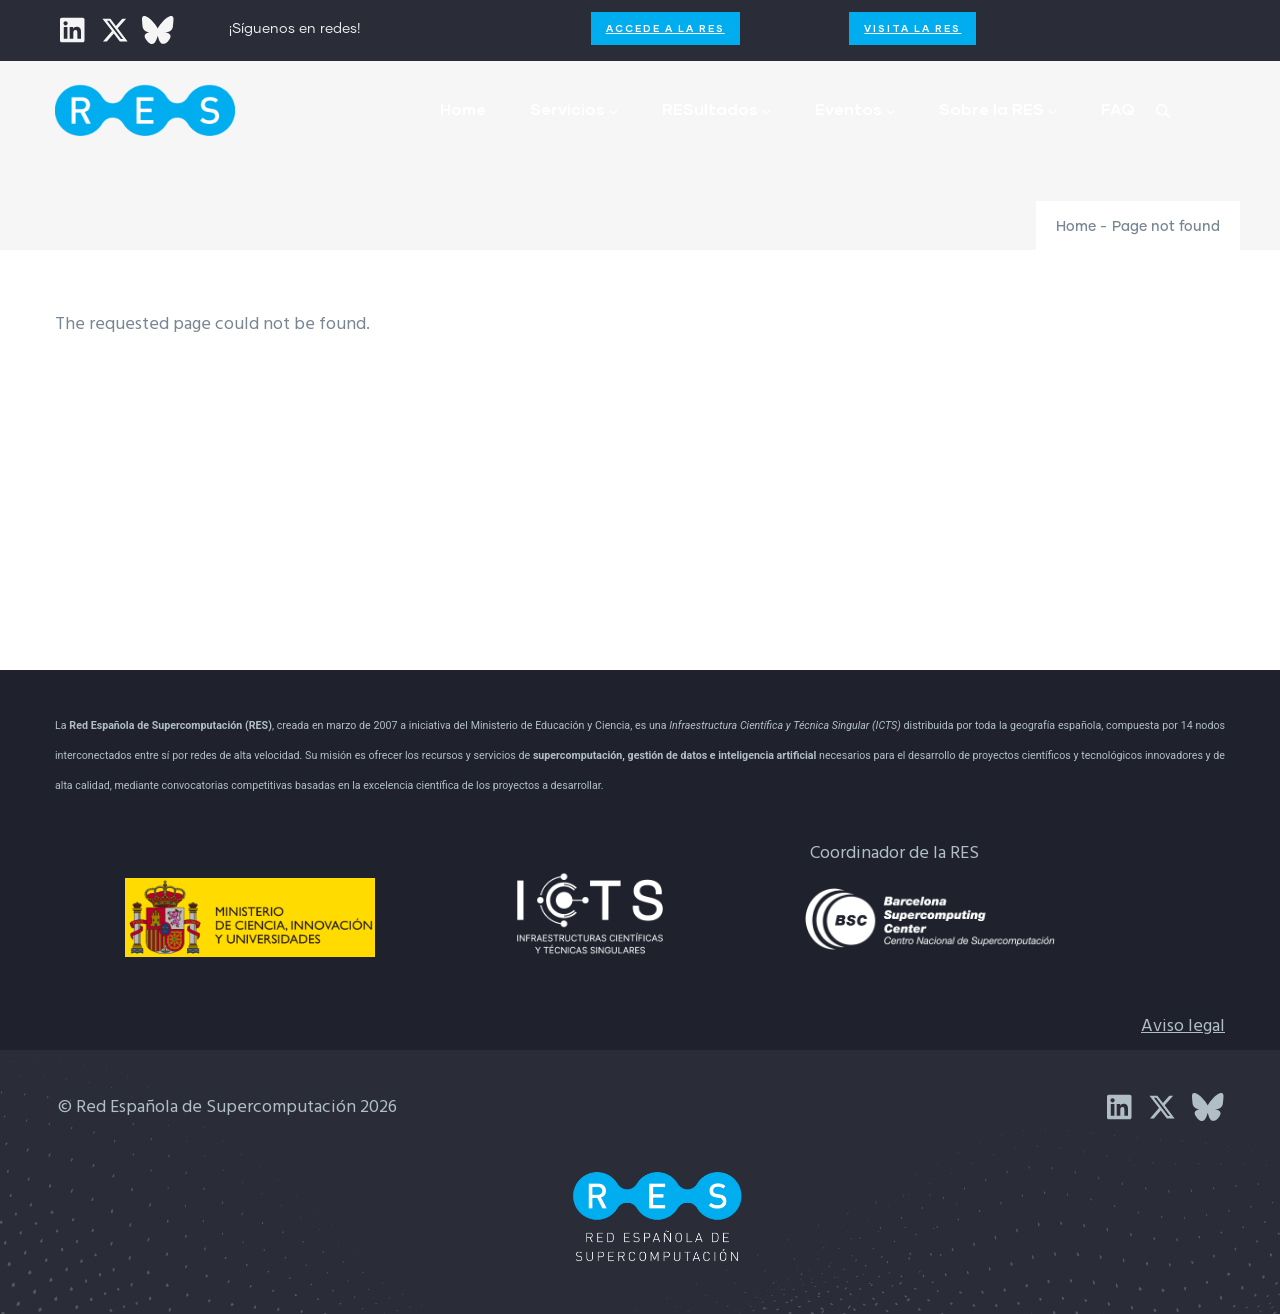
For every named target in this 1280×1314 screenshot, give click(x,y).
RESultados (716, 108)
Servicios (574, 108)
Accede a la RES (665, 28)
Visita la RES (912, 28)
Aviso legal (1183, 1026)
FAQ (1118, 108)
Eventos (855, 108)
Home (463, 108)
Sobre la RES (998, 108)
